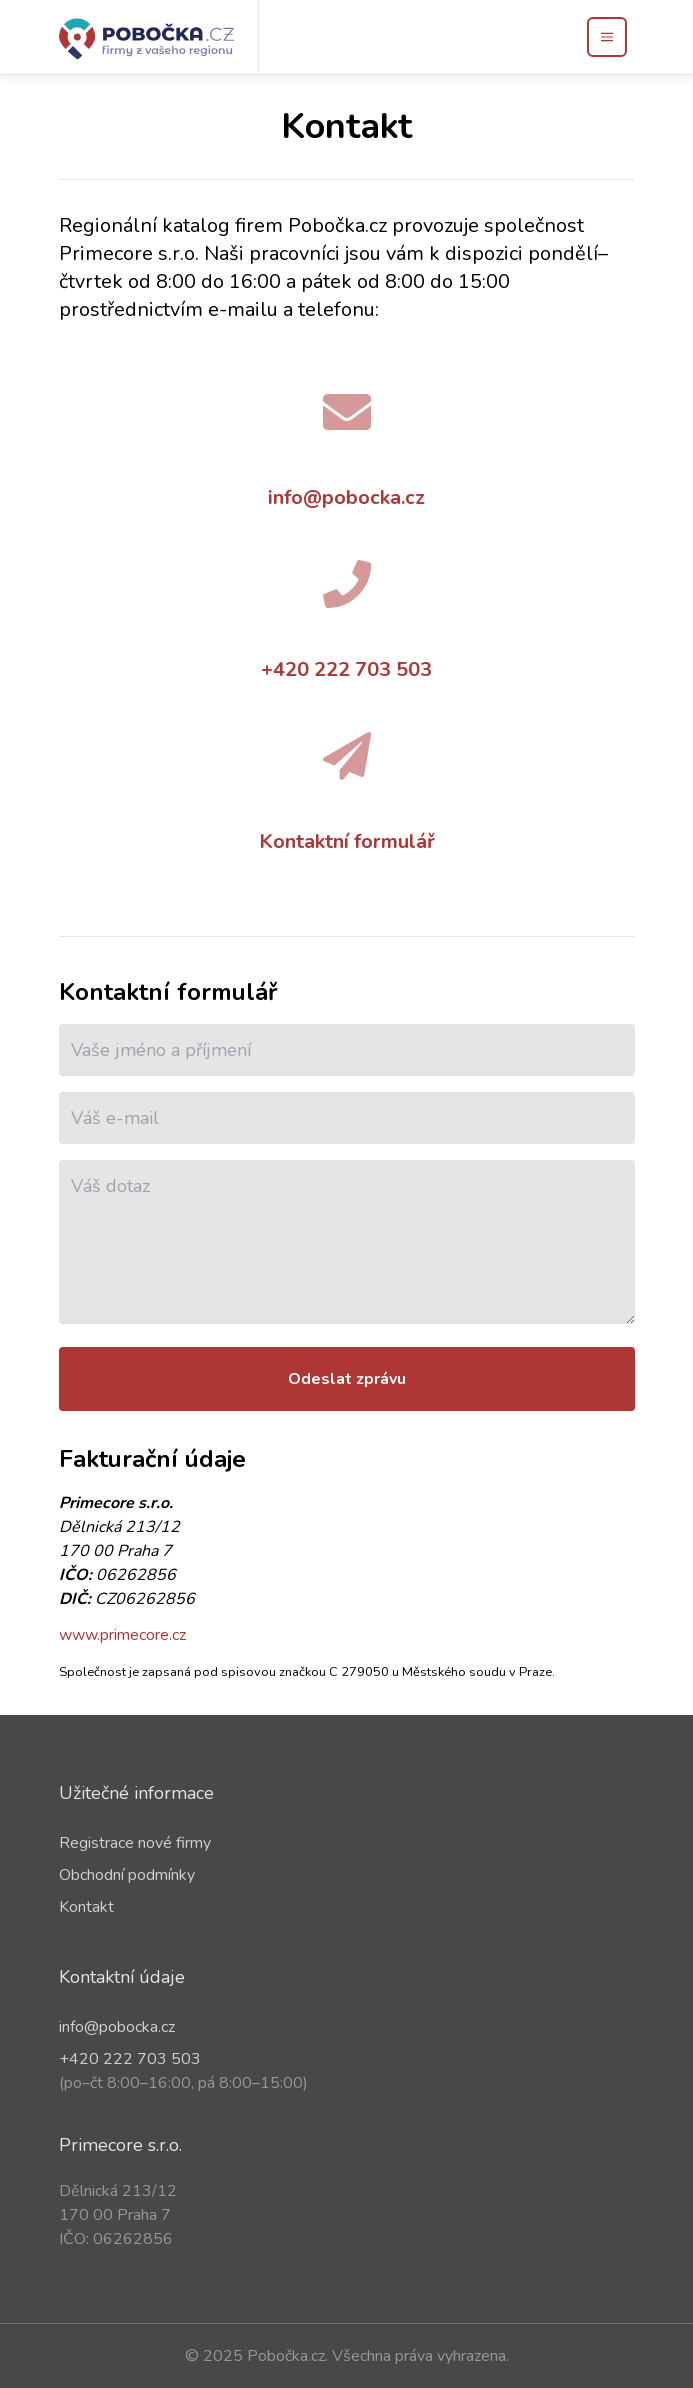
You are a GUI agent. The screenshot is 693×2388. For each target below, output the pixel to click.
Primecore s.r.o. (120, 2145)
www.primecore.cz (122, 1635)
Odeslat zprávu (347, 1379)
